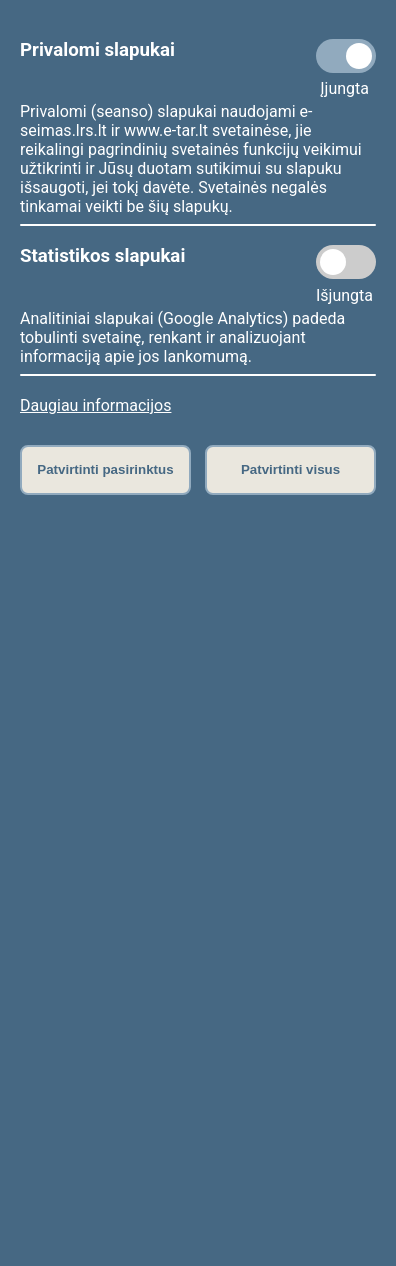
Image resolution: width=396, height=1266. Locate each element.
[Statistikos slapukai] (346, 262)
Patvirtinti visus (290, 469)
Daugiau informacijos (95, 405)
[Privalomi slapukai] (346, 56)
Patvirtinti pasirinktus (105, 469)
